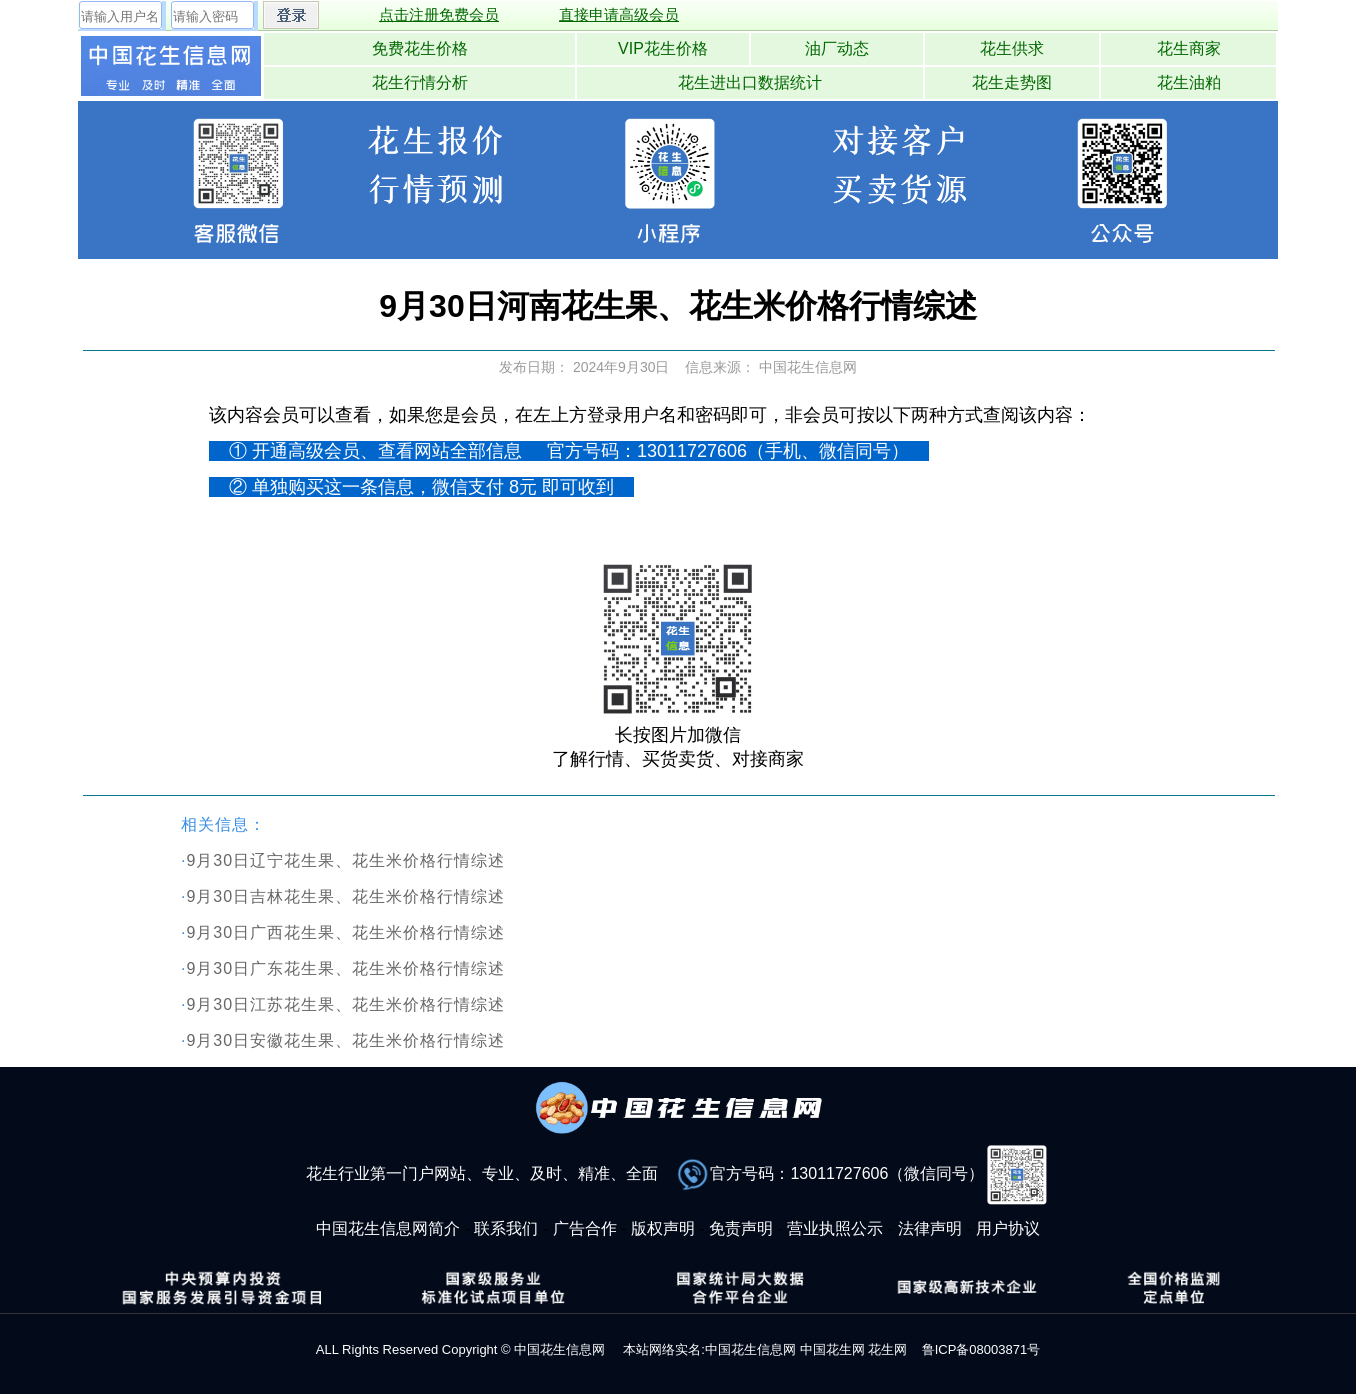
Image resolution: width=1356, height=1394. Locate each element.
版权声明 (663, 1228)
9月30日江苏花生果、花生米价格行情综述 (345, 1004)
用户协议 (1008, 1228)
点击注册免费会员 (439, 14)
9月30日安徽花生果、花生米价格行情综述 (345, 1040)
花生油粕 (1189, 82)
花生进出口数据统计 (750, 82)
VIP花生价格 (663, 48)
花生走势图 (1012, 82)
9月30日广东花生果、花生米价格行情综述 (345, 968)
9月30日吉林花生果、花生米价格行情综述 (345, 896)
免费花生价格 (420, 48)
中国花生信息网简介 (388, 1228)
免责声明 (741, 1228)
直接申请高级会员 (619, 14)
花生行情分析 (420, 82)
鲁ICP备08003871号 (981, 1349)
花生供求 (1012, 48)
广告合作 (585, 1228)
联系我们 (506, 1228)
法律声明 (930, 1228)
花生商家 (1189, 48)
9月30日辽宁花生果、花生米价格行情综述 (345, 860)
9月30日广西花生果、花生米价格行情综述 (345, 932)
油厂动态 (837, 48)
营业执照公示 (835, 1228)
